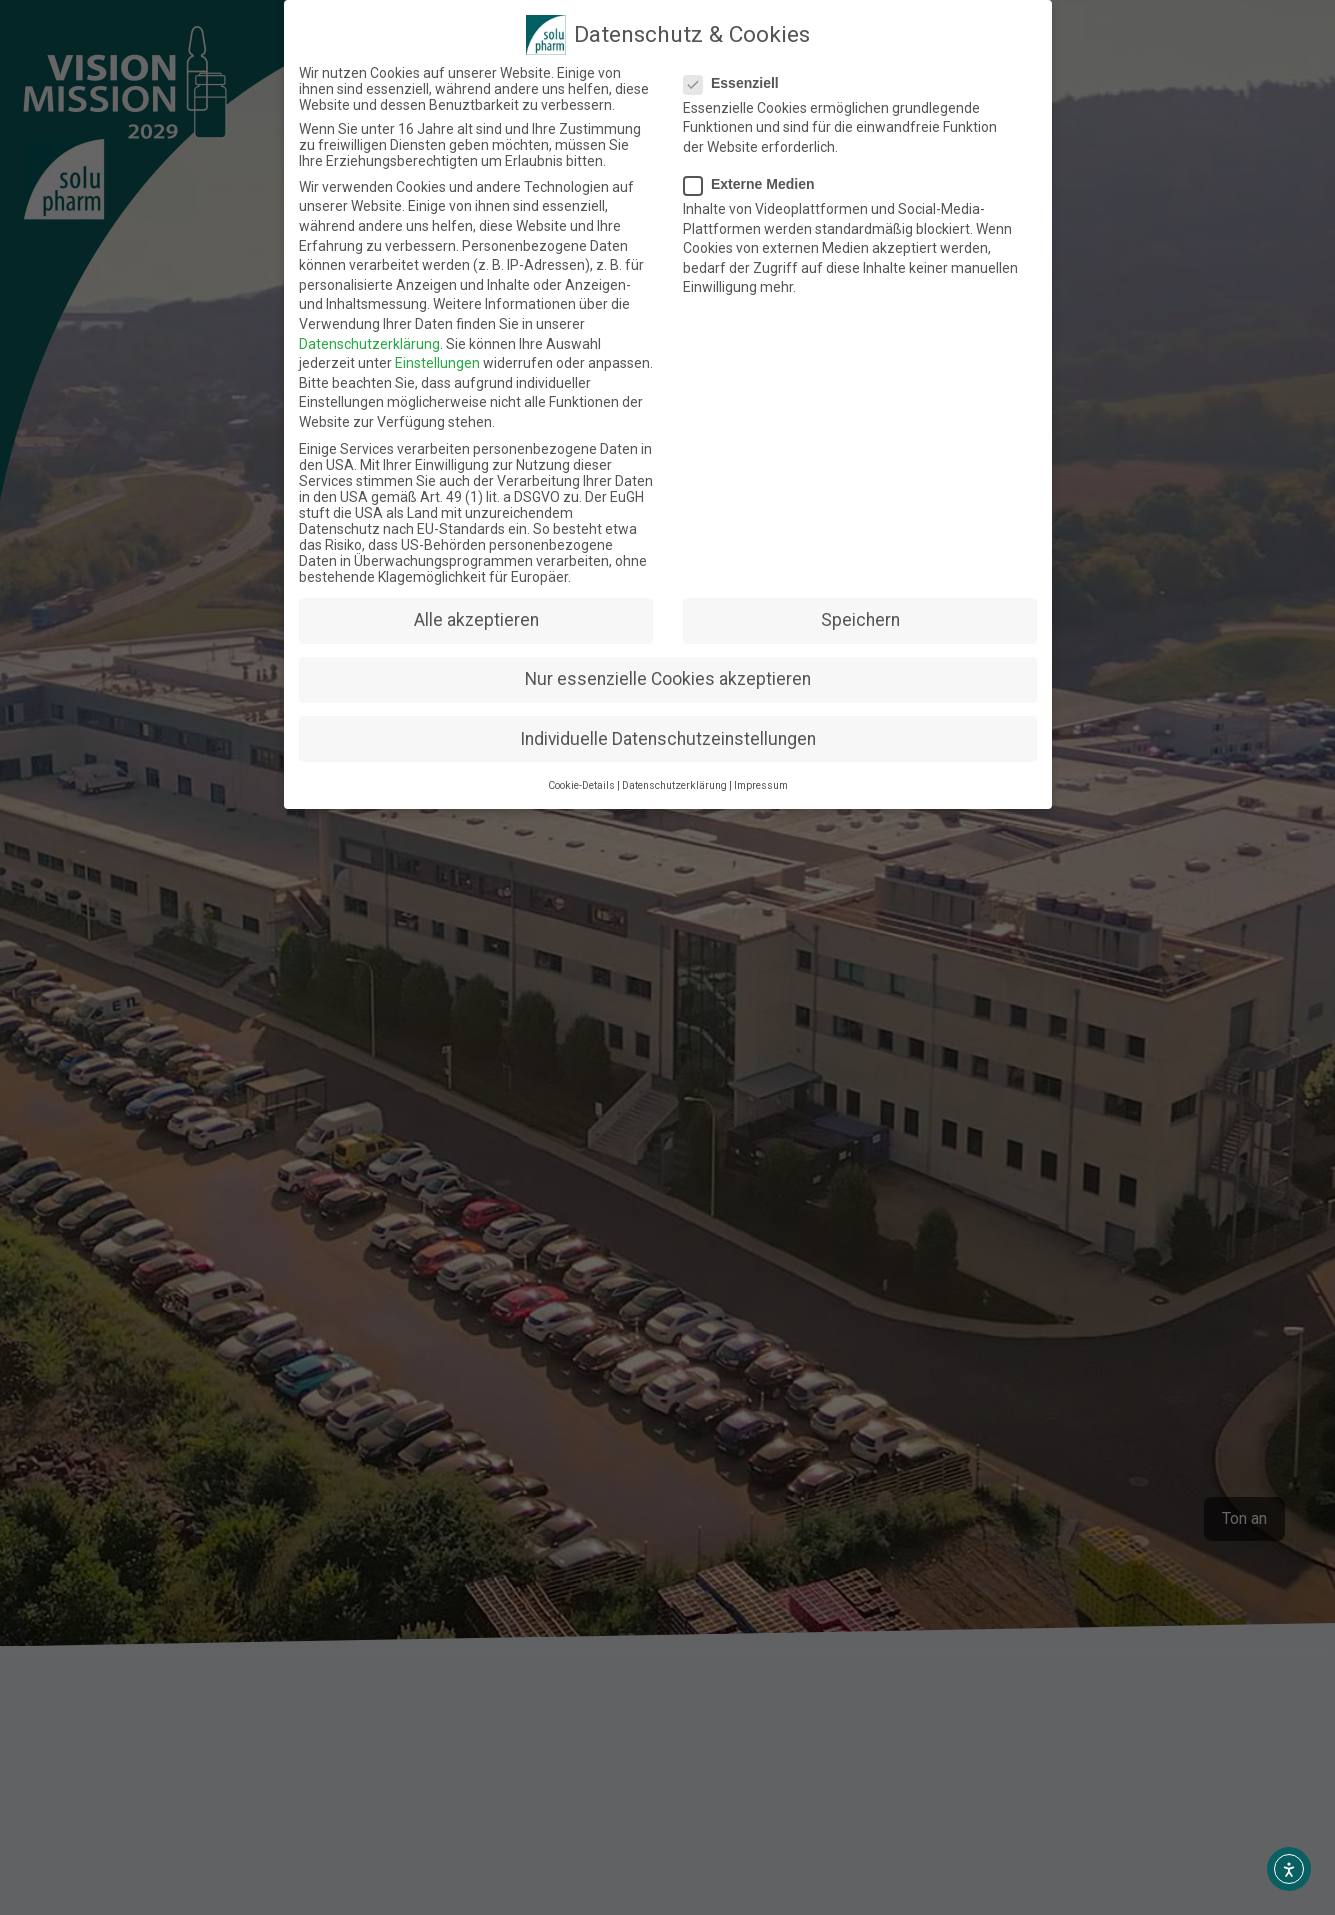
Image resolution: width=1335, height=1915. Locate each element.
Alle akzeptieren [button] (483, 610)
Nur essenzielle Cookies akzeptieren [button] (667, 664)
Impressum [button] (754, 756)
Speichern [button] (851, 610)
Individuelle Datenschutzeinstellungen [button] (667, 715)
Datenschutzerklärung (365, 343)
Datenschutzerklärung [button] (673, 756)
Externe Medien (759, 175)
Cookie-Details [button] (587, 756)
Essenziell (742, 61)
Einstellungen (435, 363)
